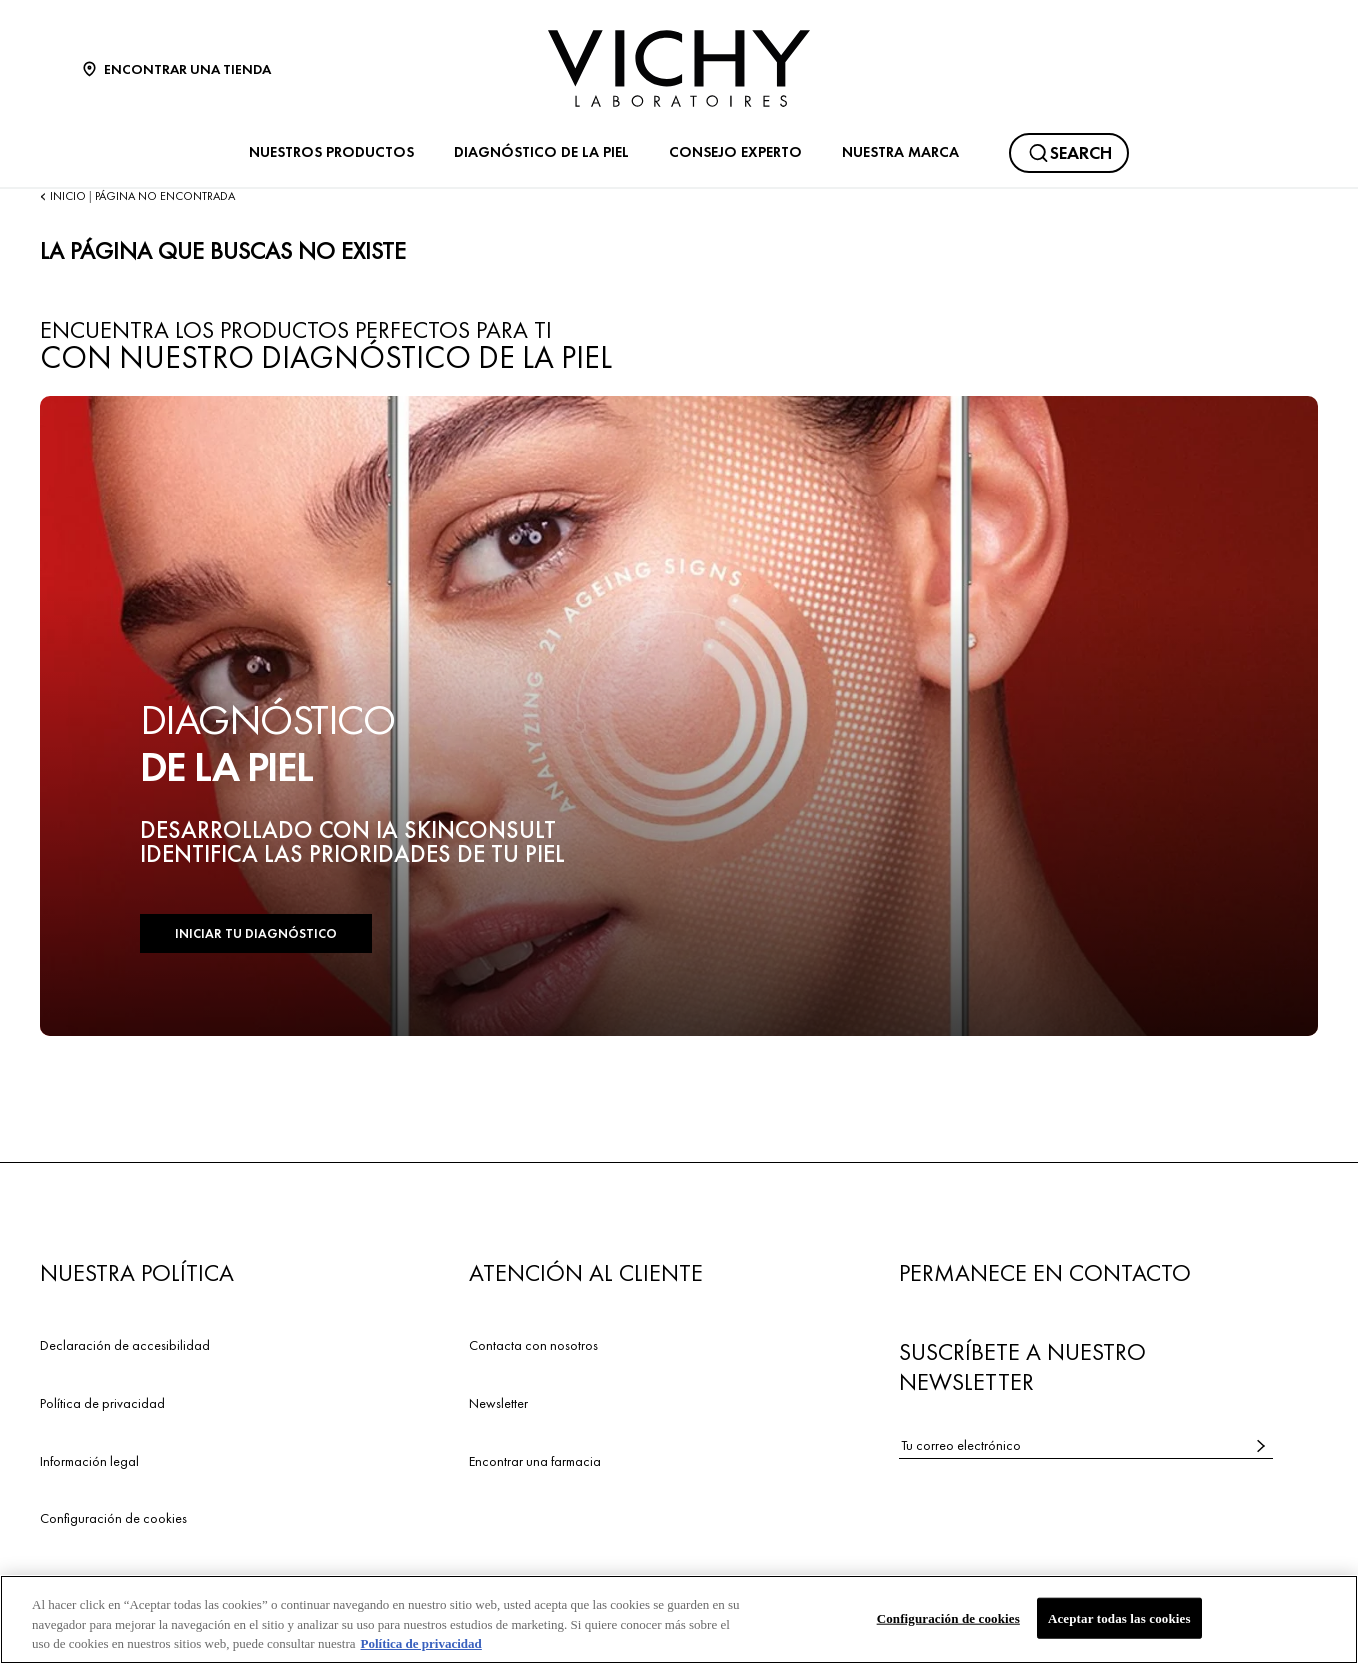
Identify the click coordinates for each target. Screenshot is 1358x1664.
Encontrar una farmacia (535, 1461)
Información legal (89, 1461)
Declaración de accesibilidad (125, 1345)
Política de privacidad (102, 1403)
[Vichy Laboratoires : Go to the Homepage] (679, 68)
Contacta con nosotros (533, 1345)
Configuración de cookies (113, 1518)
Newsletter (498, 1403)
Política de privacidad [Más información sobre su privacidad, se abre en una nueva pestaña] (420, 1644)
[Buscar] (1069, 153)
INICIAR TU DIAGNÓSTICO (256, 933)
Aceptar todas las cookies (1119, 1618)
